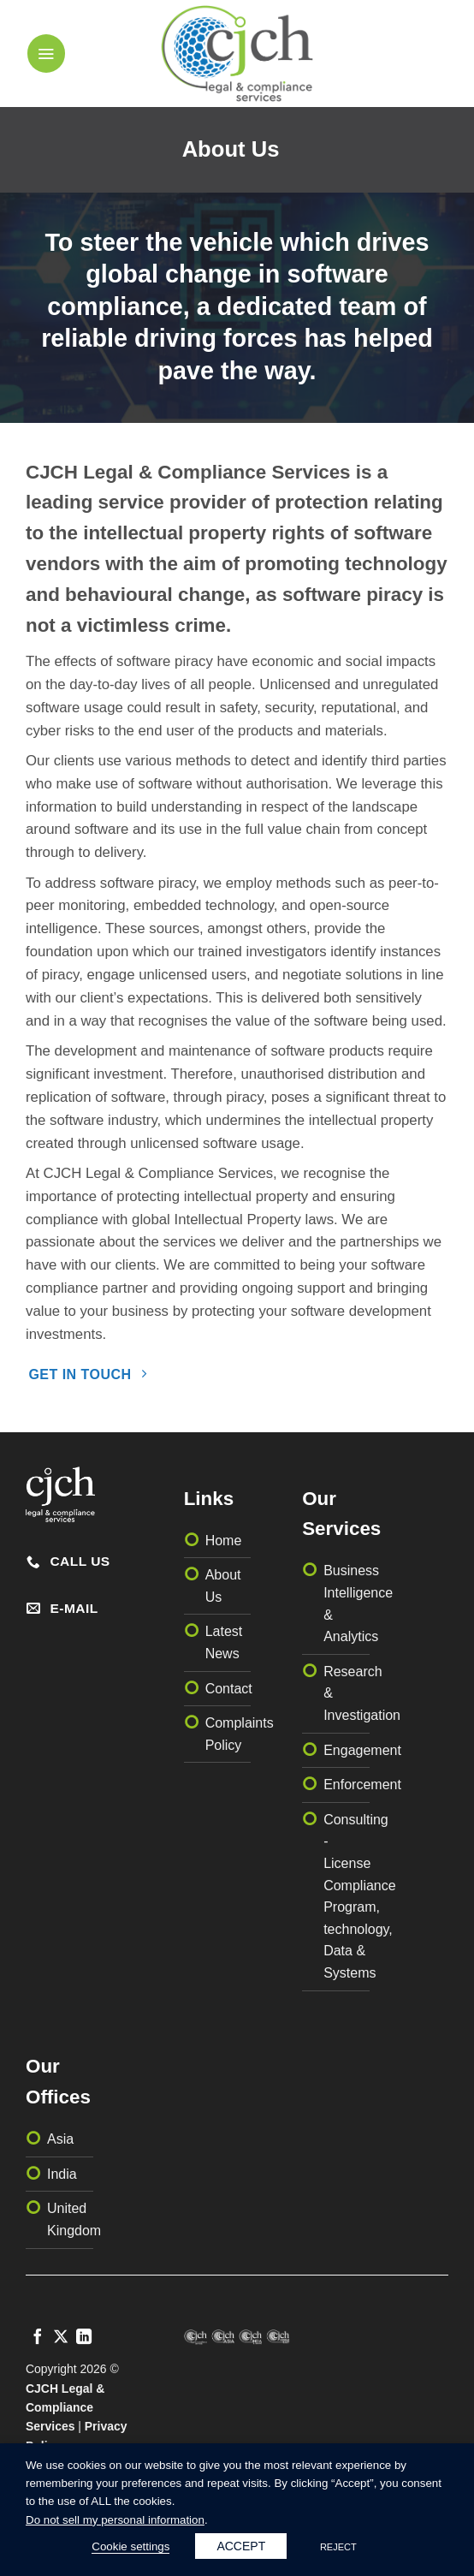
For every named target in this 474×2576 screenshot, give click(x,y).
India (62, 2174)
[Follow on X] (60, 2338)
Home (223, 1540)
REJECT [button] (338, 2547)
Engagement (362, 1750)
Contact (228, 1688)
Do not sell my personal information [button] (115, 2520)
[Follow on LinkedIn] (84, 2338)
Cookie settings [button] (130, 2546)
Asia (60, 2139)
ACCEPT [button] (240, 2546)
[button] (46, 53)
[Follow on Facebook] (37, 2338)
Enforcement (362, 1784)
